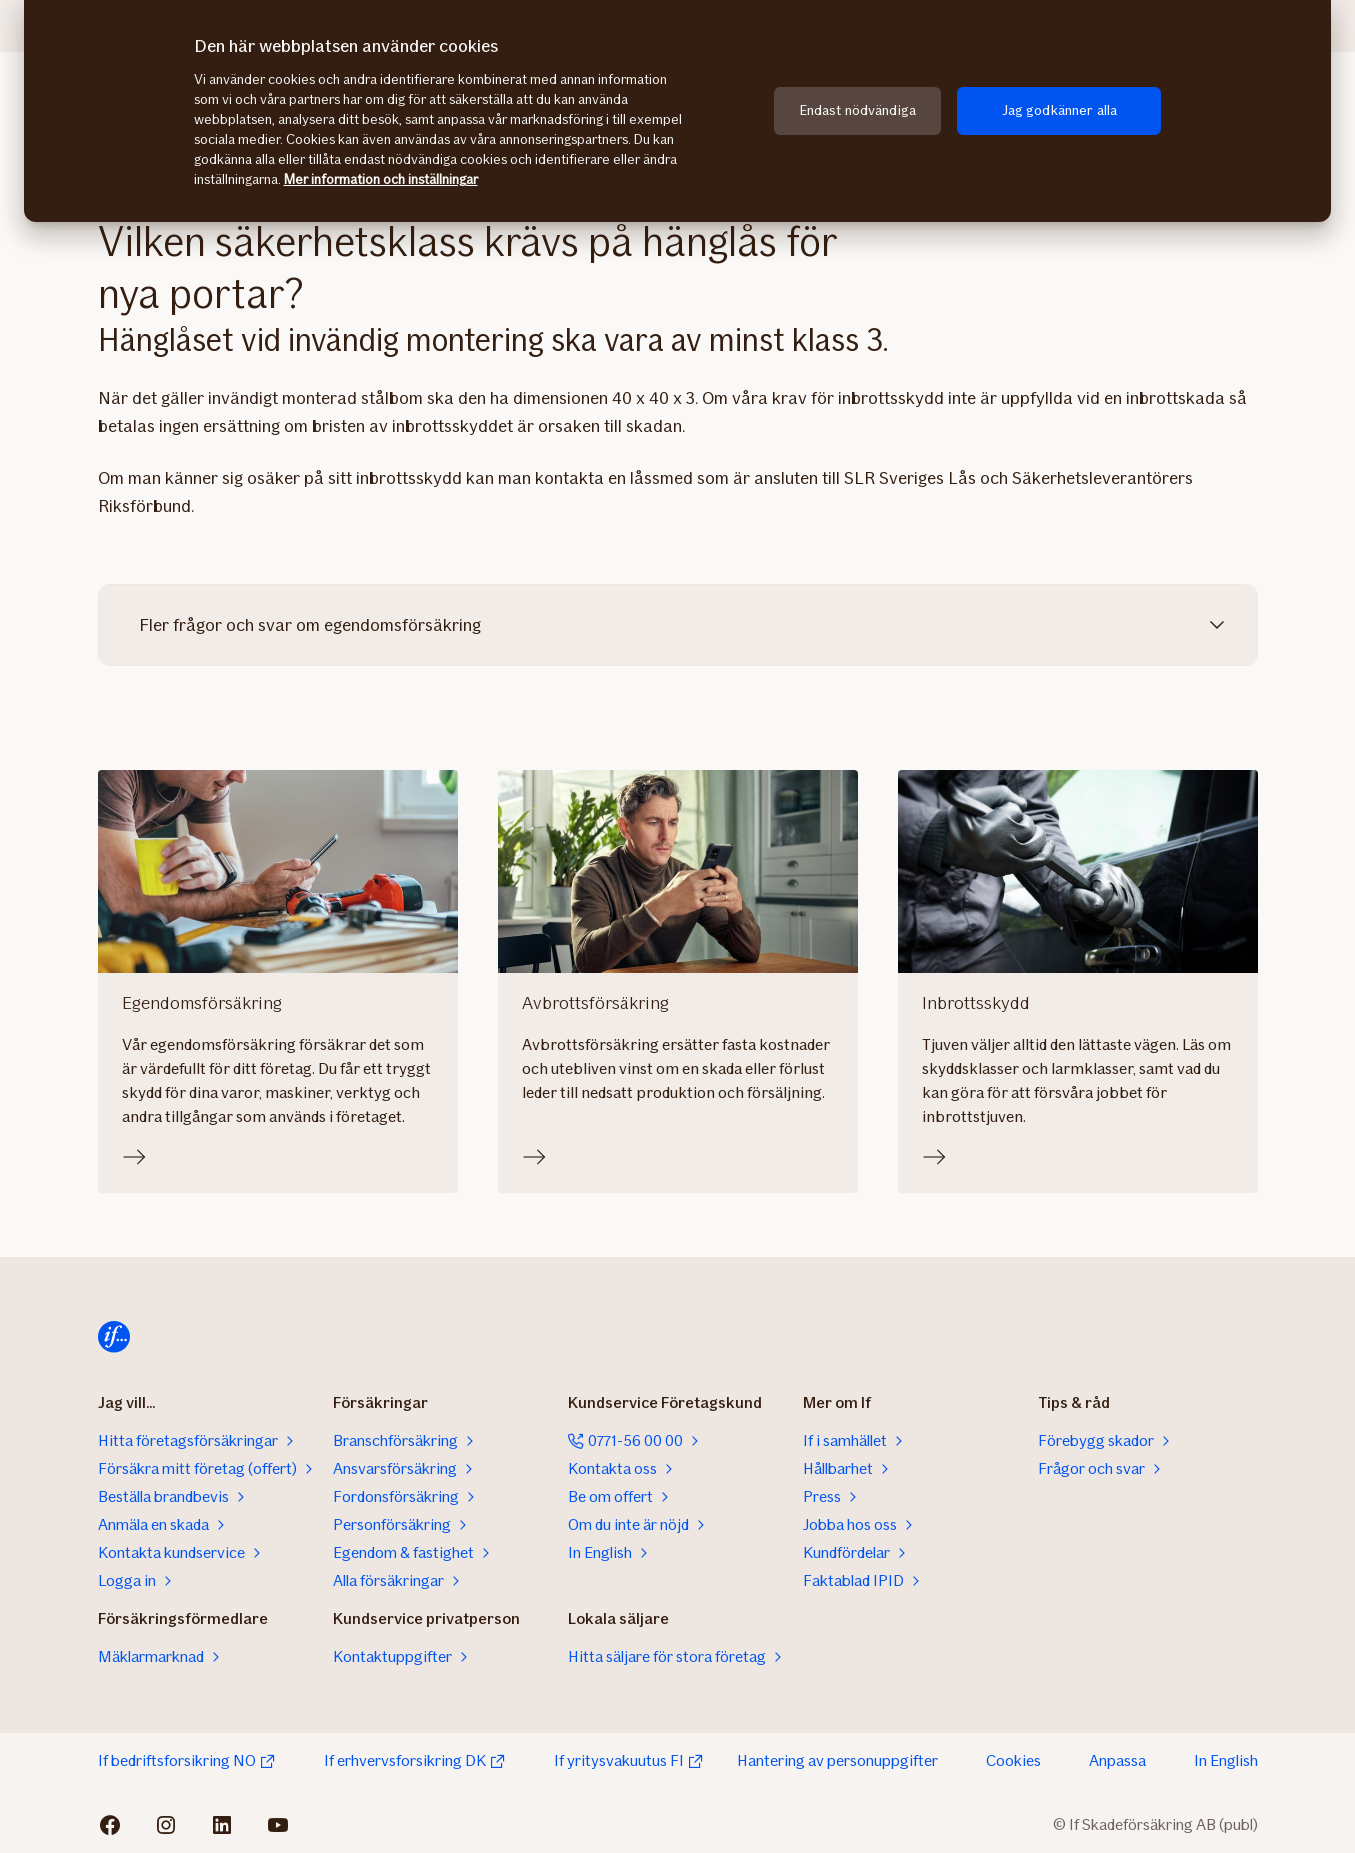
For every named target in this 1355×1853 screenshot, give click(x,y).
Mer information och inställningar (381, 179)
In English (1226, 1760)
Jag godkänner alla (1060, 110)
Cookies (1013, 1760)
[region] (677, 111)
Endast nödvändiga (858, 110)
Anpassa (1117, 1760)
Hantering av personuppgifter (837, 1760)
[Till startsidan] (114, 1337)
